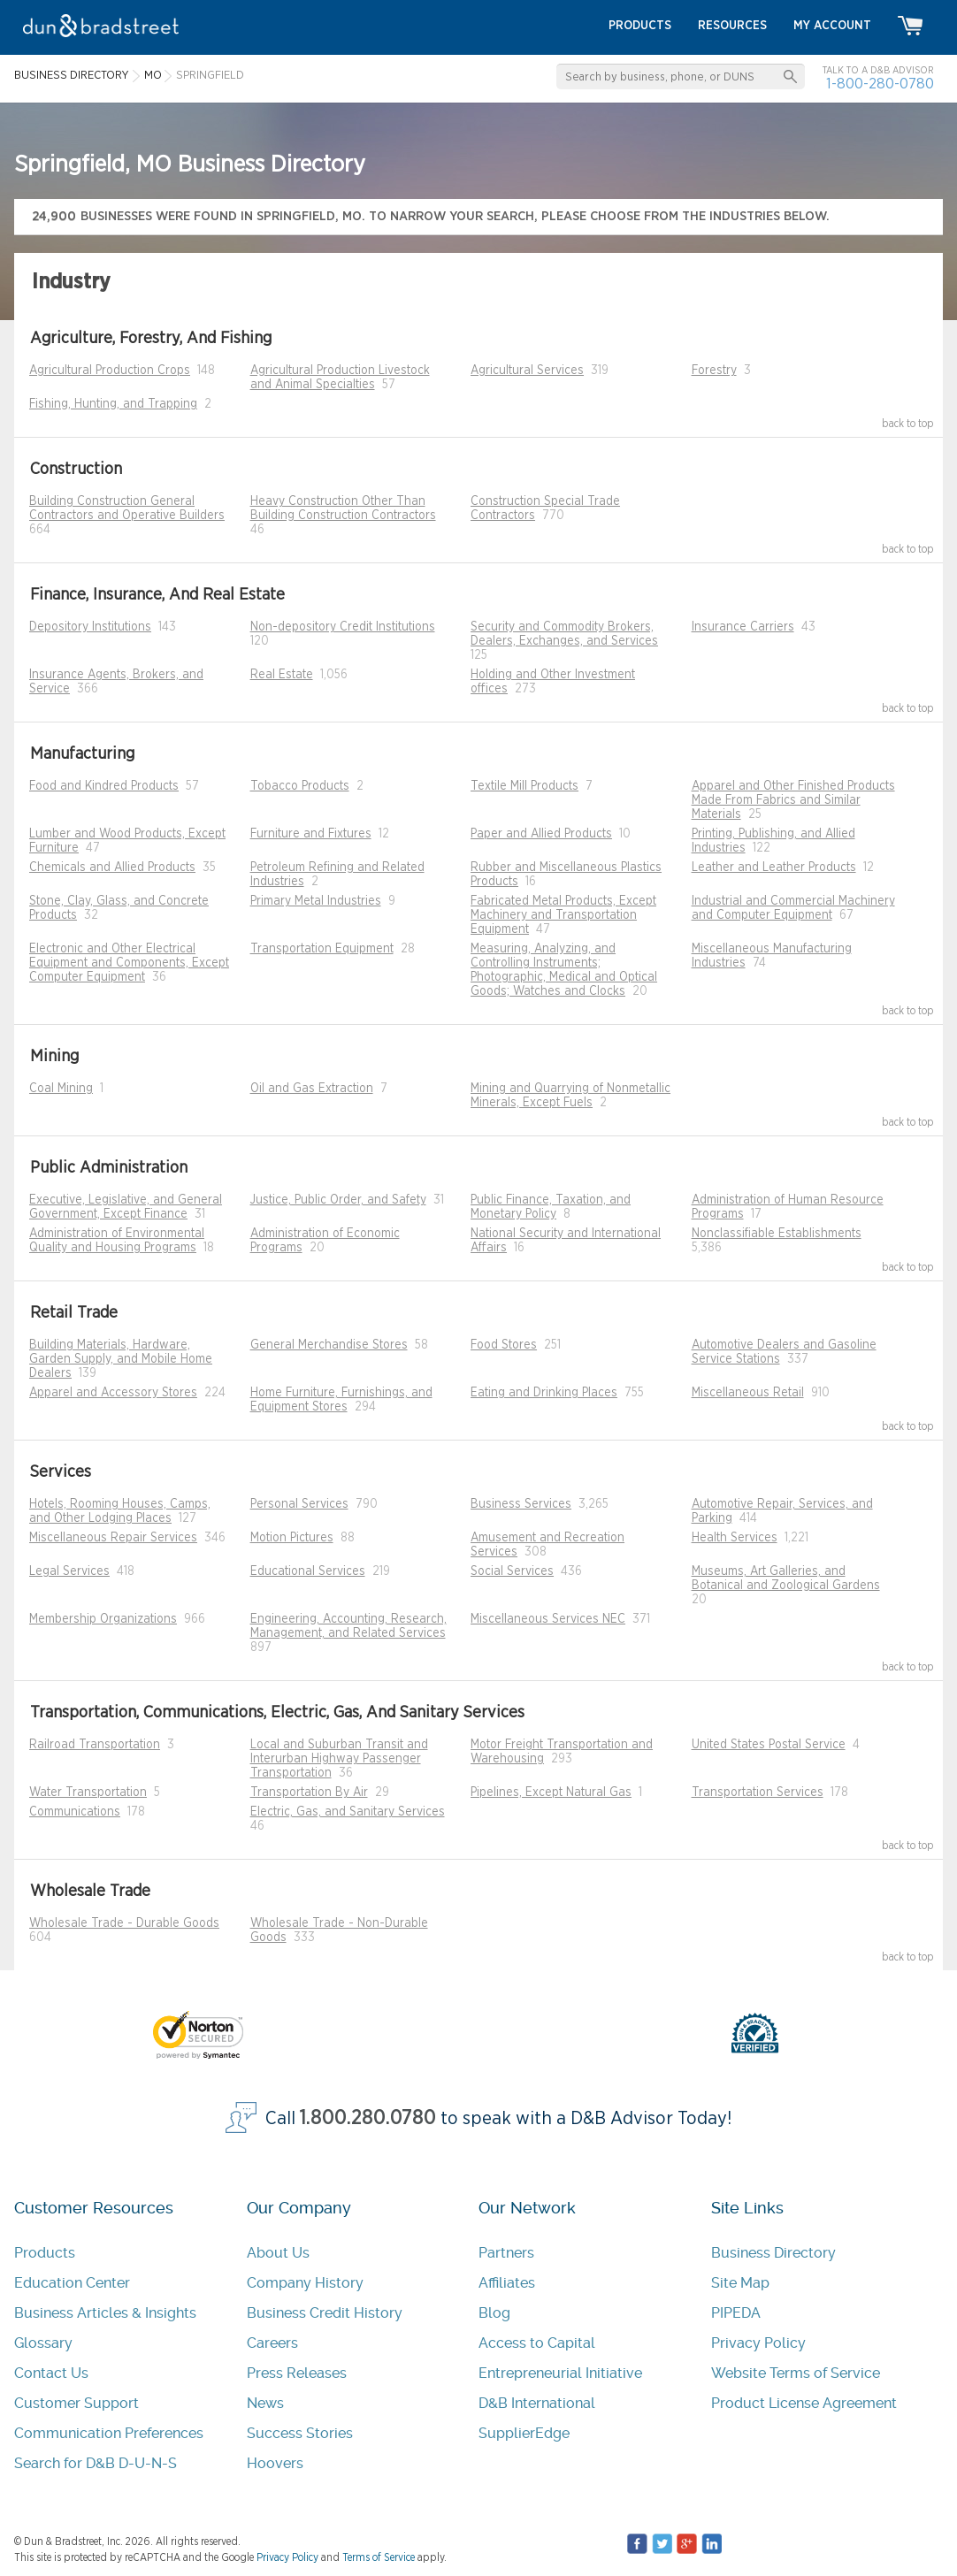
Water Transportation (88, 1792)
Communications (74, 1812)
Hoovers (275, 2463)
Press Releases (297, 2373)
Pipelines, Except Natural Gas (551, 1792)
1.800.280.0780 (368, 2118)
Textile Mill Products (524, 786)
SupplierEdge (524, 2433)
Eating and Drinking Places (544, 1393)
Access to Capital (536, 2343)
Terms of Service (378, 2557)
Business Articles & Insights (105, 2313)
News (265, 2403)
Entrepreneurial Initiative (560, 2373)
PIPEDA (736, 2313)
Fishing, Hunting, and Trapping (113, 404)
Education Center (72, 2282)
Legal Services (69, 1571)
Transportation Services (757, 1792)
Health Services (734, 1538)
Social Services (512, 1571)
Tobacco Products (299, 786)
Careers (272, 2343)
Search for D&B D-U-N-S (95, 2463)
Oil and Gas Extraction (311, 1088)
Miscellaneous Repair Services (113, 1538)
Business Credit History (324, 2313)
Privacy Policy (758, 2343)
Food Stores (504, 1345)
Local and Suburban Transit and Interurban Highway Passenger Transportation (339, 1759)
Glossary (43, 2343)
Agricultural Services (527, 370)
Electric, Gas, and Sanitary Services (347, 1812)
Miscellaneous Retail (748, 1393)
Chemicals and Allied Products (112, 867)
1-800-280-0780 (880, 83)
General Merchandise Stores (329, 1345)
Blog (494, 2313)
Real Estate (281, 675)
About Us (278, 2252)
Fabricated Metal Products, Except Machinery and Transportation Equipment (563, 915)
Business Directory (773, 2252)
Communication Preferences (108, 2433)
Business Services (521, 1504)
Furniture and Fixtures (310, 834)
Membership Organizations (103, 1619)
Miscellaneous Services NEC (548, 1619)
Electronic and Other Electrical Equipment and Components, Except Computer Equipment (129, 963)
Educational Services (307, 1571)
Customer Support (76, 2403)
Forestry (714, 370)
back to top (908, 423)
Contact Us (51, 2373)
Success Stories (300, 2433)
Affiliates (506, 2282)
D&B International (536, 2403)
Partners (506, 2252)
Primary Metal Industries (315, 901)
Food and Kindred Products (104, 786)
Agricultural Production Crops (109, 370)
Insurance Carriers (743, 627)
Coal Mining (61, 1088)
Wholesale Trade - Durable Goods (124, 1923)
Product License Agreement (804, 2403)
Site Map (740, 2282)
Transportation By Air (309, 1792)
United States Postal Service (769, 1745)
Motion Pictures (291, 1538)
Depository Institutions (90, 627)
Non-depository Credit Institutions (342, 627)
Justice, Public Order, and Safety (338, 1200)
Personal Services (299, 1504)
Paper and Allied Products (541, 834)
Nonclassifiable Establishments (776, 1233)
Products (44, 2252)
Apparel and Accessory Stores (113, 1393)
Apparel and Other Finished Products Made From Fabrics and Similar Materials (793, 800)
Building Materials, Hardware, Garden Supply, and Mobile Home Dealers (120, 1359)
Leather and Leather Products (774, 867)
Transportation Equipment (322, 949)
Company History (305, 2282)
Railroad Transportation (94, 1745)
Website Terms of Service (795, 2373)
